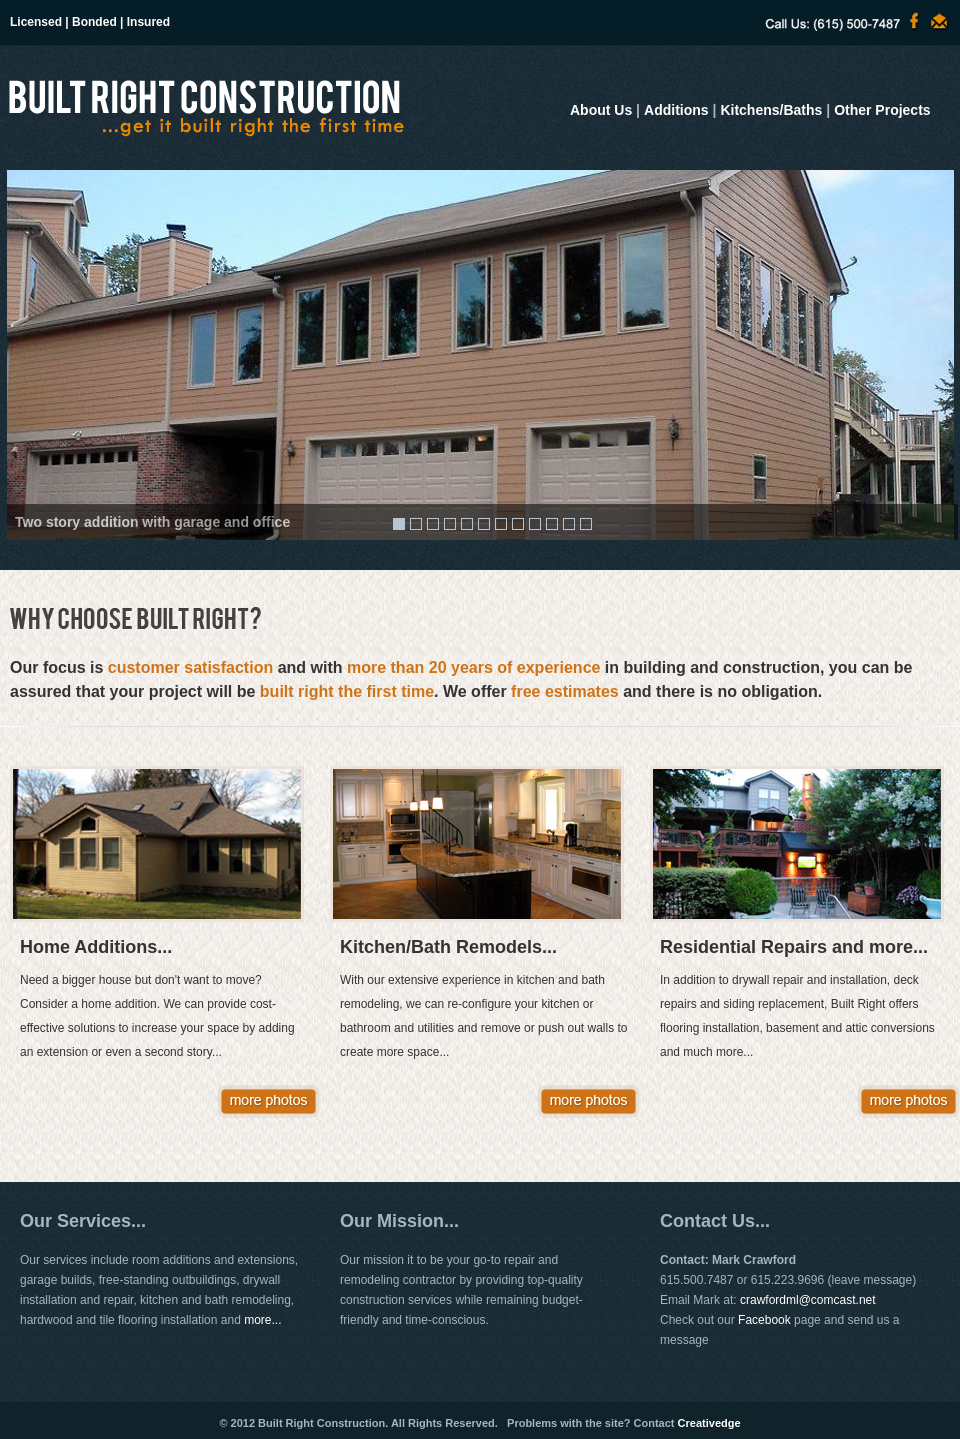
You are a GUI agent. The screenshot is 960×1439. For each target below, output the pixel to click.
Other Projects (882, 110)
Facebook (764, 1320)
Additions (676, 110)
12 (586, 524)
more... (262, 1320)
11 (569, 524)
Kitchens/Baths (771, 110)
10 (552, 524)
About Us (601, 110)
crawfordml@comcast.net (808, 1300)
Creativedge (709, 1423)
